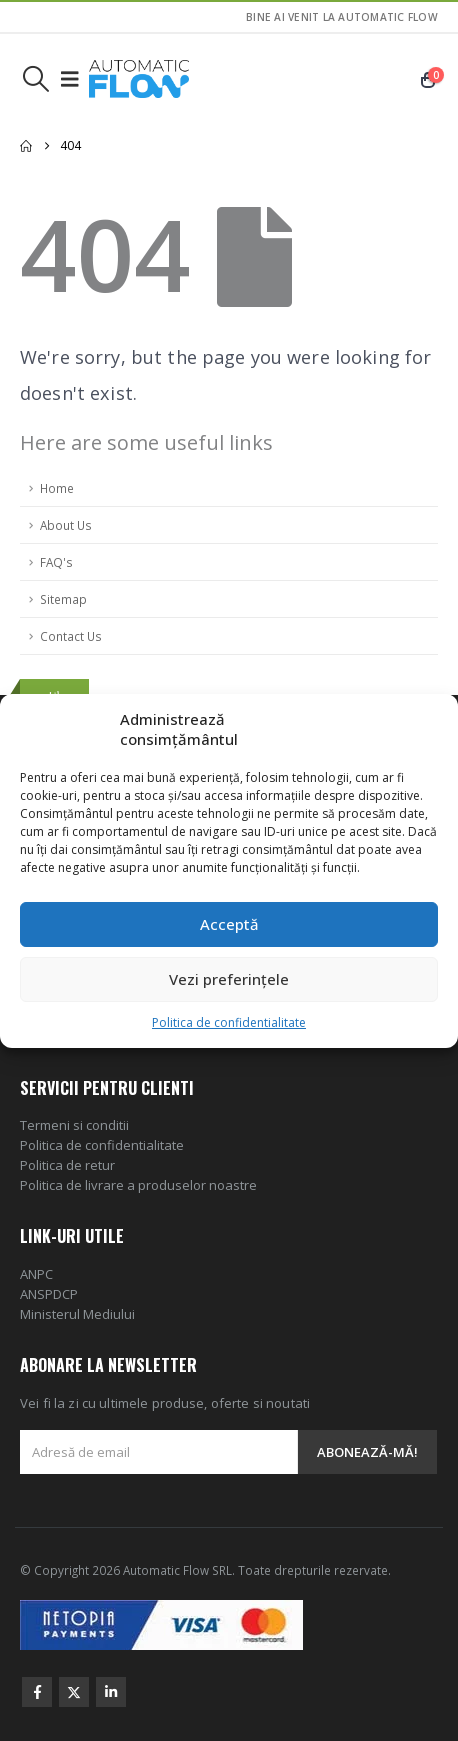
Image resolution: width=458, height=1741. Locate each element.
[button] (35, 79)
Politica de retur (67, 1165)
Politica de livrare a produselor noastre (138, 1185)
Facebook (37, 1692)
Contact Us (71, 636)
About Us (66, 525)
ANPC (36, 1274)
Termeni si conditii (74, 1125)
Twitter (74, 1692)
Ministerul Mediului (77, 1314)
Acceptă (229, 924)
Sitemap (63, 599)
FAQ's (56, 562)
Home (57, 488)
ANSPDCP (49, 1294)
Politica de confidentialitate (229, 1022)
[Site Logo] (139, 79)
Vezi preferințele (229, 979)
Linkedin (111, 1692)
